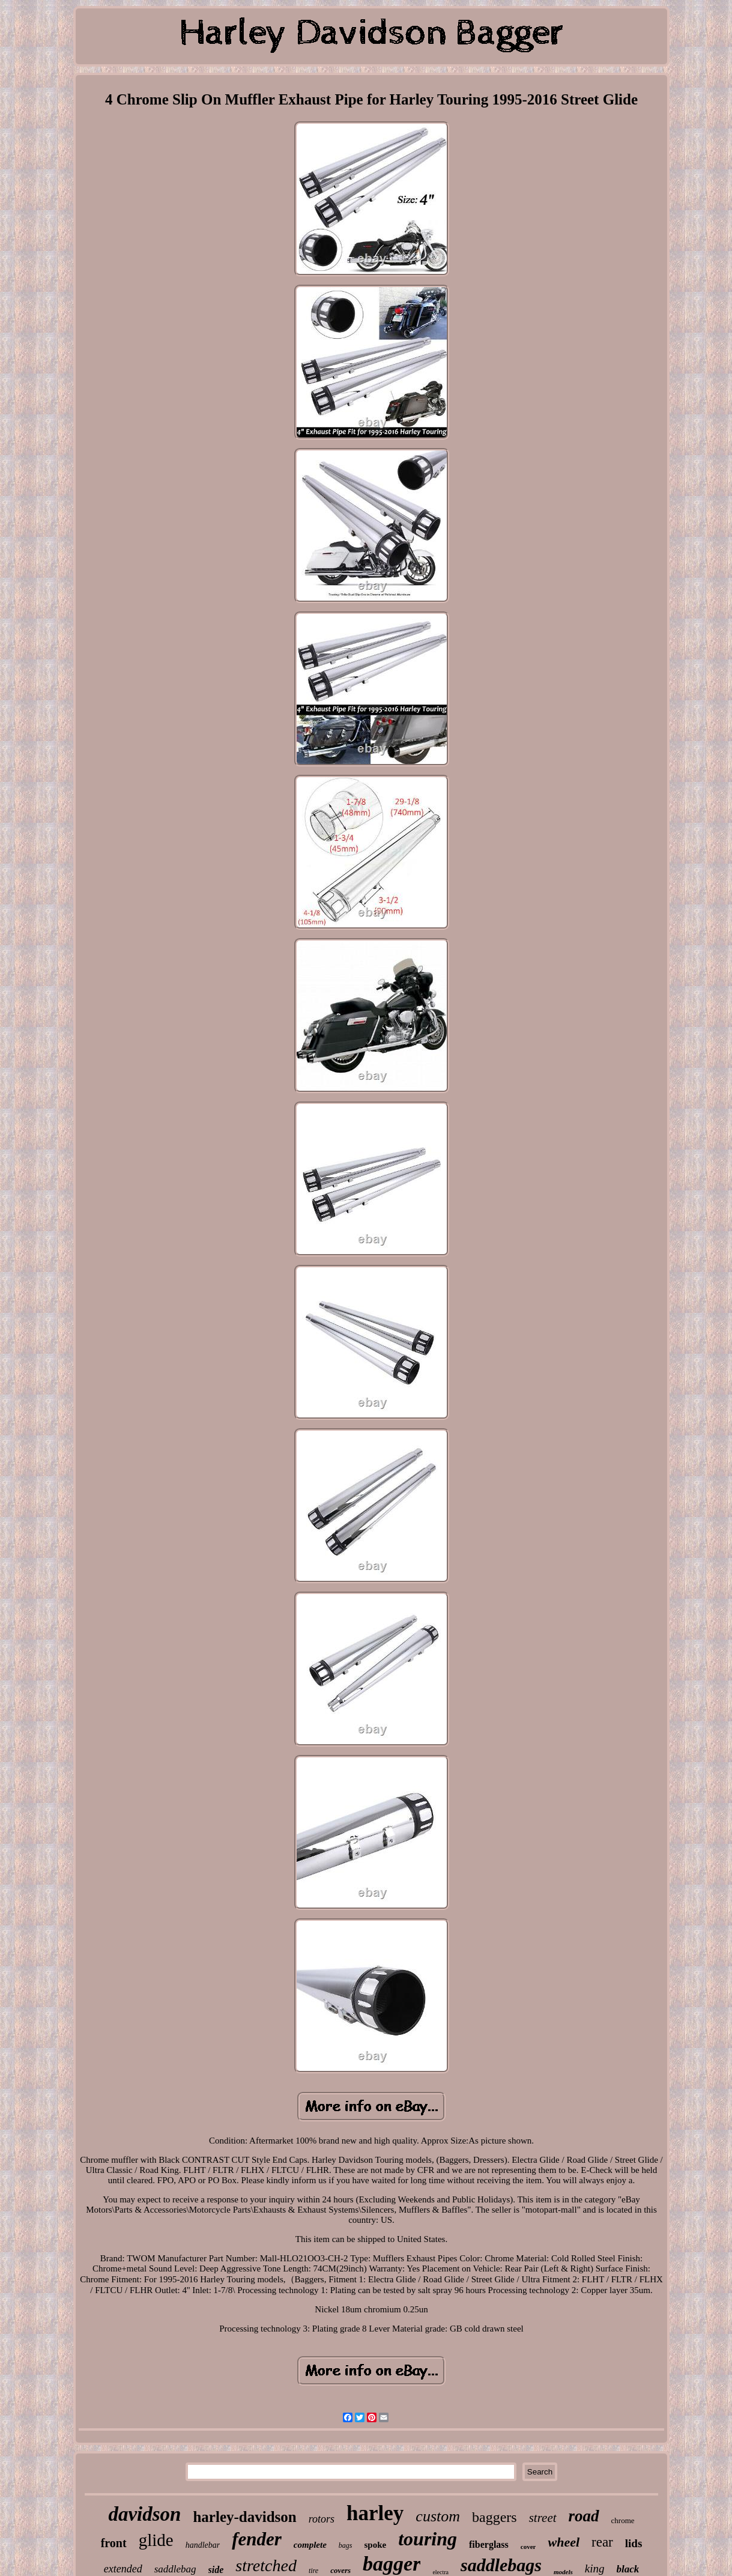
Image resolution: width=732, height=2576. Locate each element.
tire (313, 2570)
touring (427, 2539)
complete (310, 2545)
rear (602, 2542)
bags (345, 2545)
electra (440, 2572)
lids (634, 2543)
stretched (266, 2565)
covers (340, 2570)
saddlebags (501, 2565)
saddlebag (175, 2569)
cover (528, 2546)
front (114, 2543)
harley (375, 2513)
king (595, 2568)
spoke (375, 2545)
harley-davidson (244, 2517)
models (563, 2571)
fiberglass (489, 2544)
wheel (563, 2542)
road (584, 2516)
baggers (494, 2517)
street (543, 2518)
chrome (623, 2520)
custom (438, 2516)
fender (257, 2539)
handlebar (203, 2545)
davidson (144, 2514)
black (628, 2569)
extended (123, 2569)
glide (156, 2540)
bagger (391, 2564)
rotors (321, 2519)
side (216, 2570)
